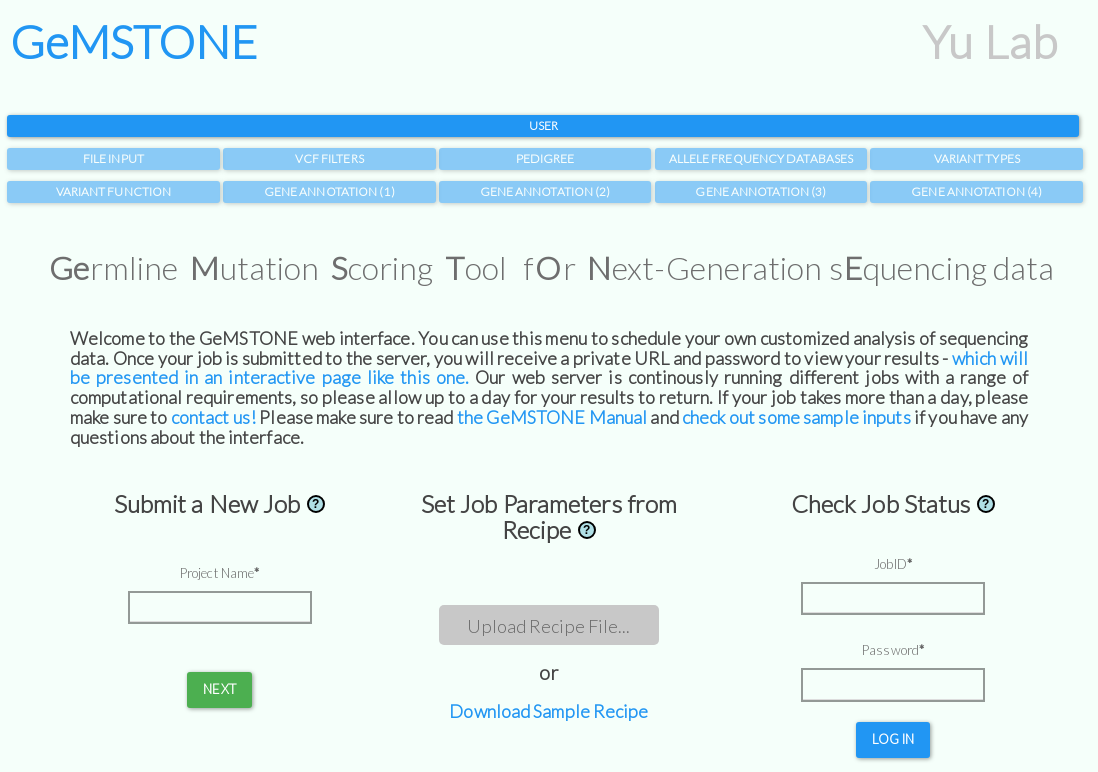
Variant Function (114, 191)
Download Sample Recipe (548, 711)
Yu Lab (990, 41)
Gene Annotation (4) (976, 191)
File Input (113, 158)
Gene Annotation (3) (760, 191)
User (543, 125)
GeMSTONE (133, 41)
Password (890, 650)
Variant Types (977, 158)
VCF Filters (329, 158)
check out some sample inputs (796, 417)
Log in (893, 739)
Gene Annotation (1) (329, 191)
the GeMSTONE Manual (552, 417)
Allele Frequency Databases (761, 158)
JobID (890, 564)
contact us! (213, 417)
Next (219, 689)
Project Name (217, 573)
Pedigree (545, 158)
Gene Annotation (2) (545, 191)
